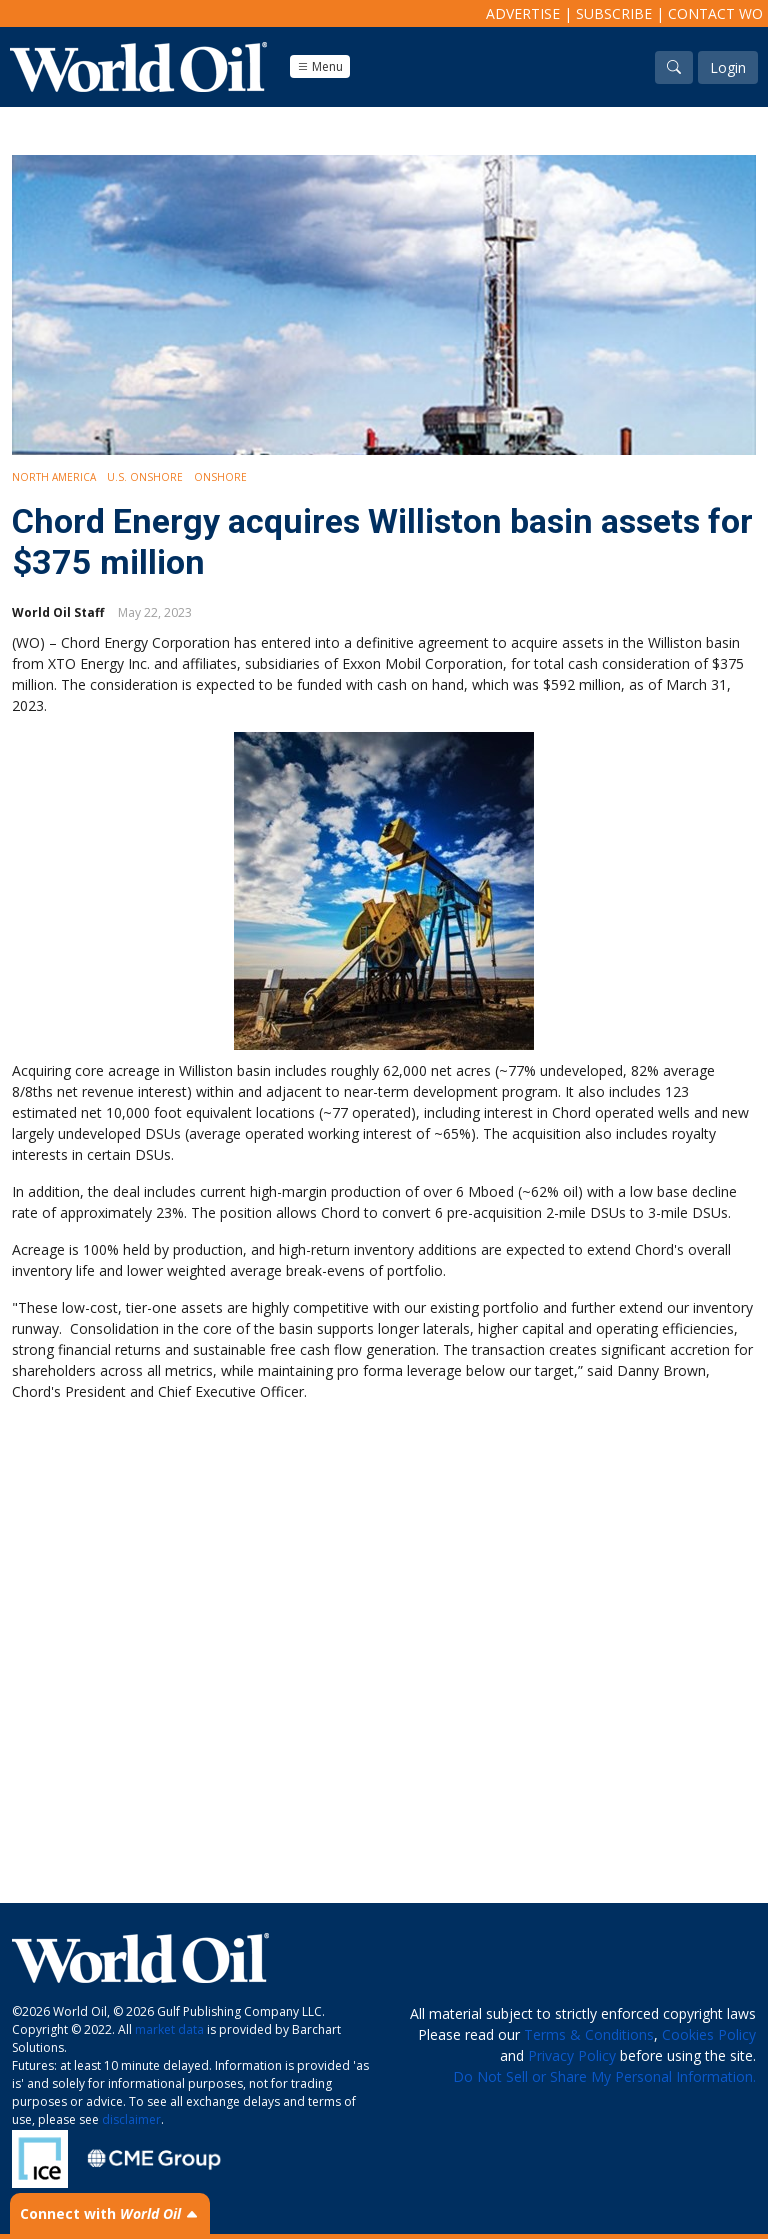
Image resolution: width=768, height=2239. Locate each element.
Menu (320, 66)
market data (169, 2029)
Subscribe (614, 13)
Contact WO (715, 13)
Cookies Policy (709, 2034)
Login (728, 67)
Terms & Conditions (589, 2034)
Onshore (220, 477)
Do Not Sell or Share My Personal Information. (604, 2076)
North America (54, 477)
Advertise (523, 13)
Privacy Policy (572, 2055)
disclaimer (131, 2119)
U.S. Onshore (145, 477)
